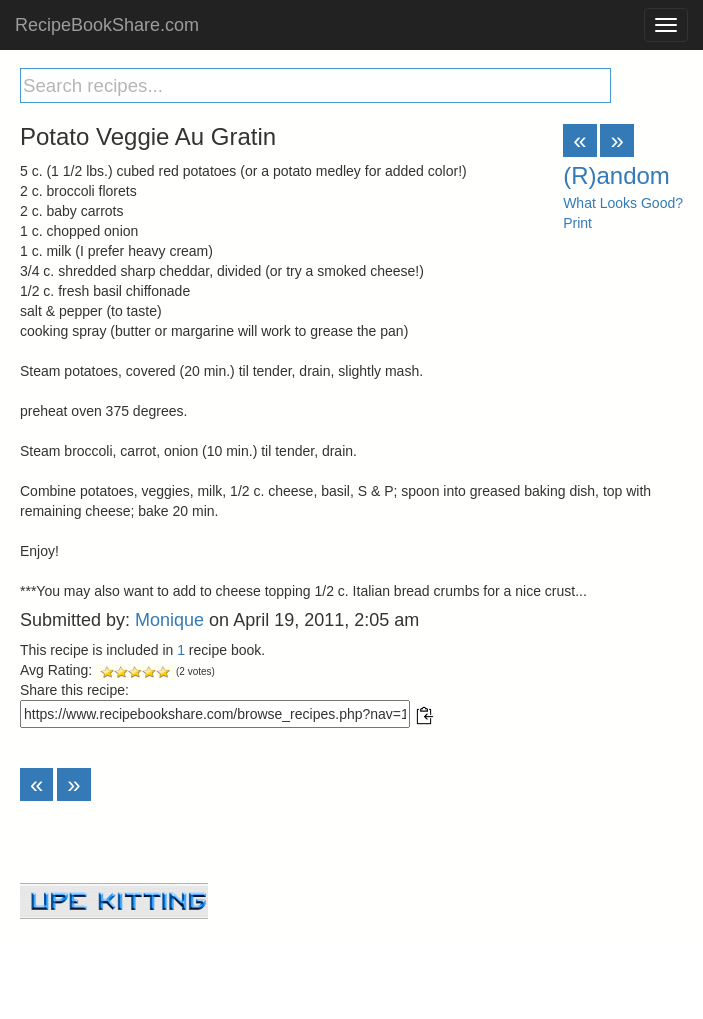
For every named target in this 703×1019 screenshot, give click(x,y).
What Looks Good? (623, 203)
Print (577, 223)
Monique (169, 620)
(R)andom (616, 175)
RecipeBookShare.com (107, 25)
